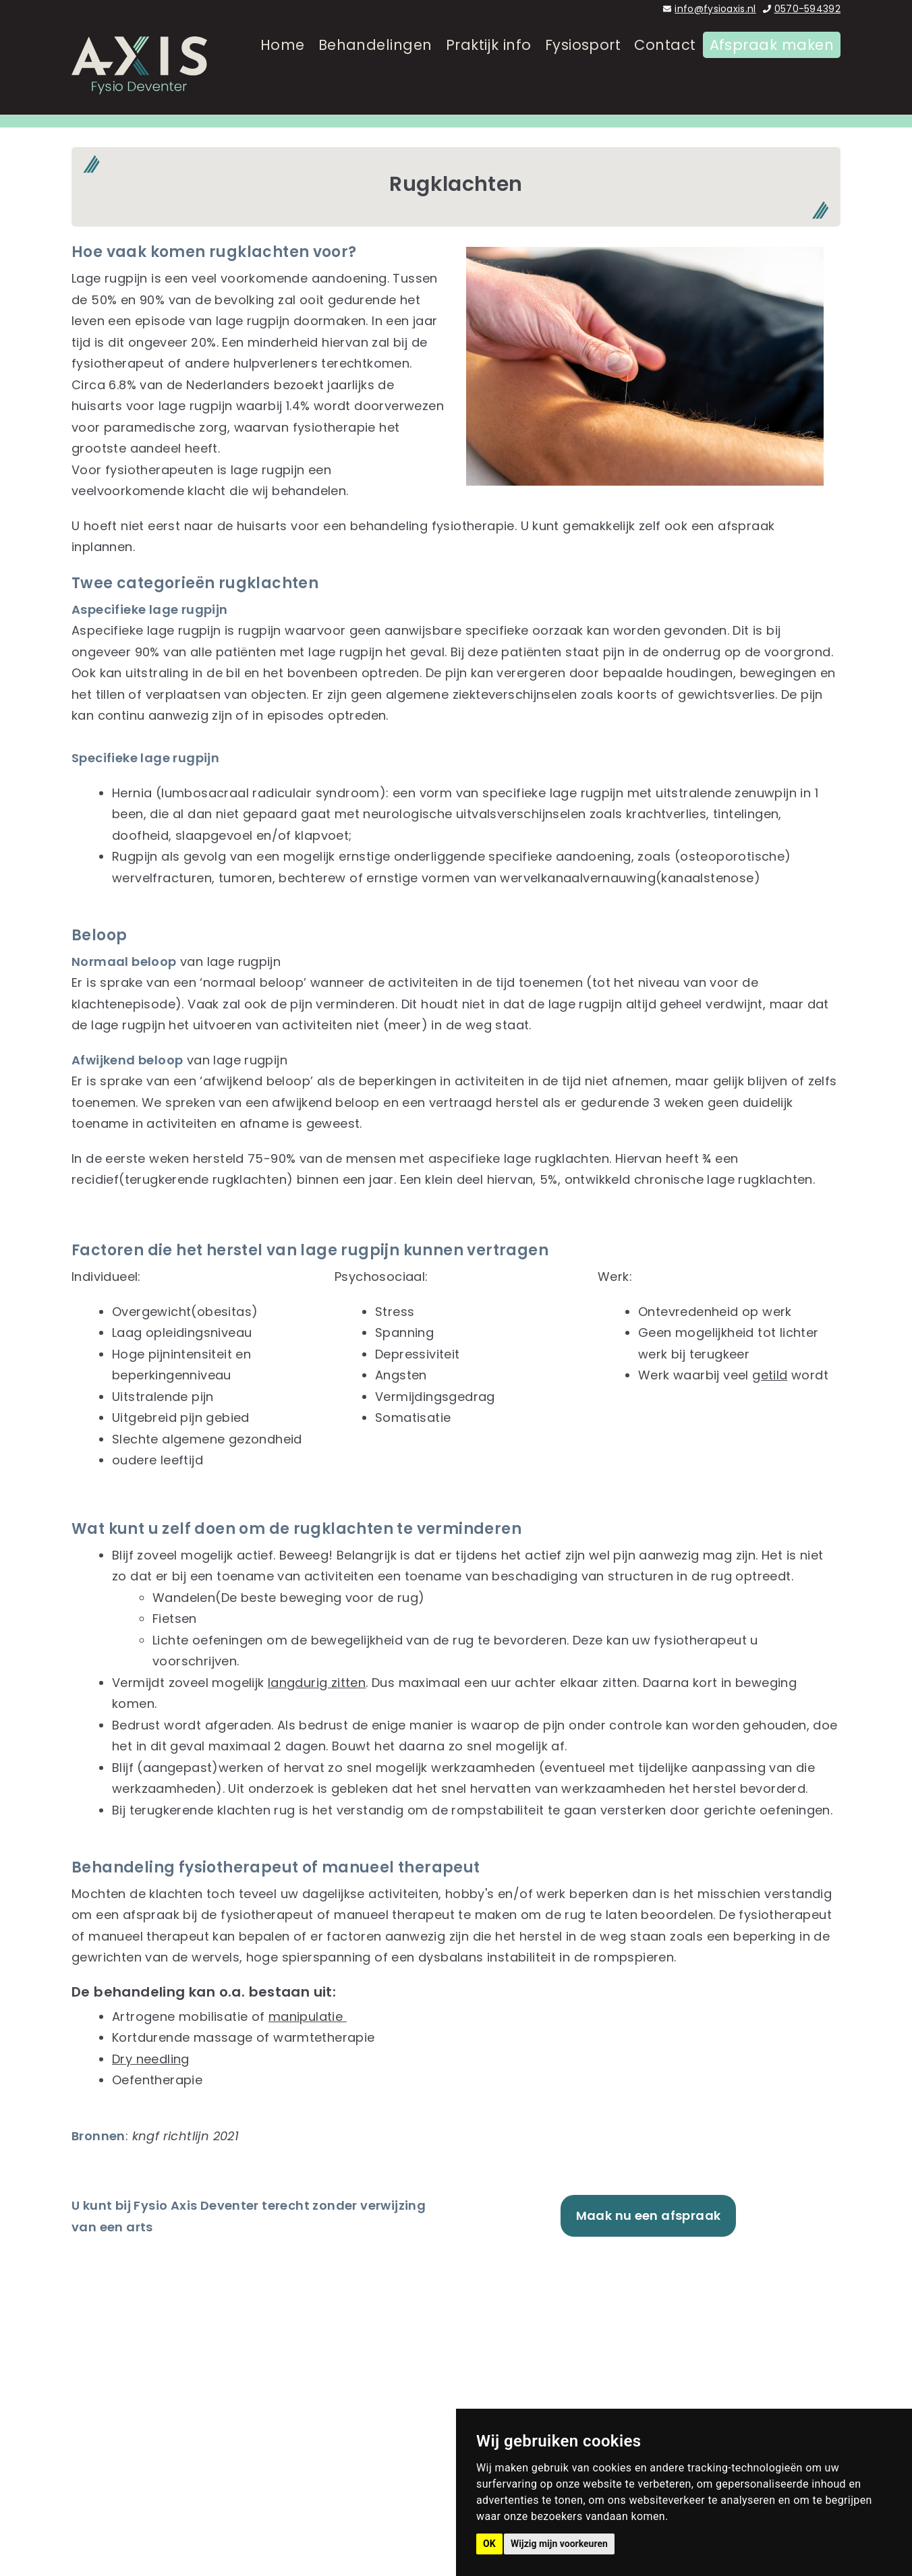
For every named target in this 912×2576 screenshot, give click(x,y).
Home (282, 72)
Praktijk (508, 2387)
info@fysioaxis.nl (715, 9)
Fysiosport (583, 72)
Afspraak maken (772, 72)
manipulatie (307, 2016)
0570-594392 (807, 9)
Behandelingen (375, 72)
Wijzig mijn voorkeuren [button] (559, 2543)
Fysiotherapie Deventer (558, 2323)
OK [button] (489, 2543)
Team (504, 2365)
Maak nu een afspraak (648, 2215)
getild (769, 1375)
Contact (664, 72)
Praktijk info (489, 72)
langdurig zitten (317, 1682)
